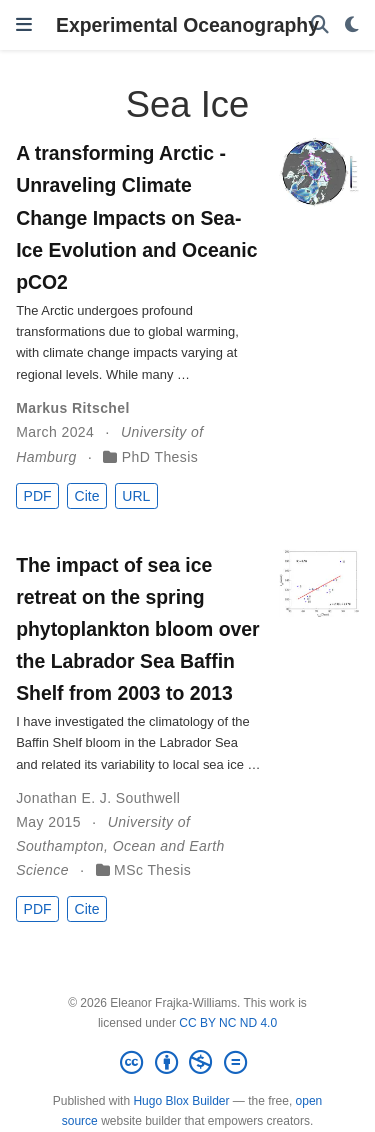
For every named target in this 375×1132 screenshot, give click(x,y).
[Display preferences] (352, 25)
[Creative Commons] (187, 1063)
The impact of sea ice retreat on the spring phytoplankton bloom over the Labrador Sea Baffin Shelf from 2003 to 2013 (137, 629)
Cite (87, 496)
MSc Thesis (152, 870)
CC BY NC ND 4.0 (228, 1023)
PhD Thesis (160, 457)
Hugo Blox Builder (181, 1101)
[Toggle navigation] (24, 25)
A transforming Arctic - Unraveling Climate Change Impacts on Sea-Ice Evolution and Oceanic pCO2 (136, 217)
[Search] (320, 25)
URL (136, 496)
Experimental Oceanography (187, 25)
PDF (38, 496)
